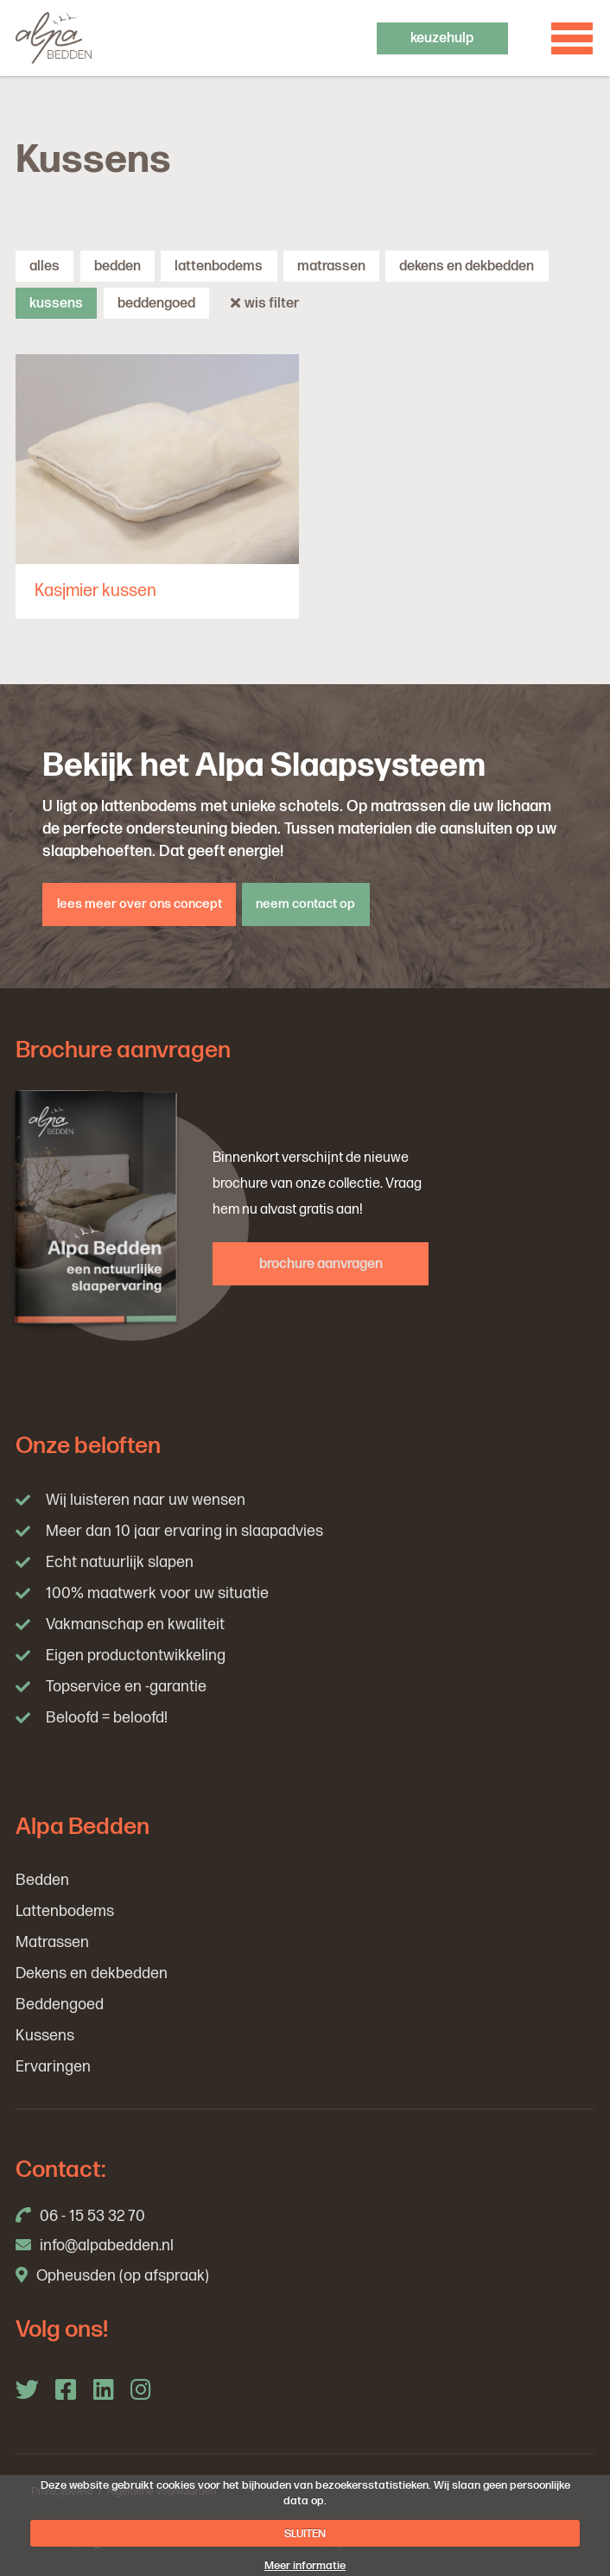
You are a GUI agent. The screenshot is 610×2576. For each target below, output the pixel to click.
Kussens (56, 303)
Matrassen (331, 266)
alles (44, 266)
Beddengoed (156, 303)
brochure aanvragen (321, 1263)
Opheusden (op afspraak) (112, 2276)
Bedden (117, 266)
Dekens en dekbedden (466, 266)
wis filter (265, 303)
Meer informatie (305, 2566)
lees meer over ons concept (139, 904)
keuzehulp (441, 38)
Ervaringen (53, 2067)
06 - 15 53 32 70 (80, 2216)
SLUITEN (305, 2534)
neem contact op (305, 904)
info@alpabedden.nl (95, 2246)
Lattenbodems (219, 266)
